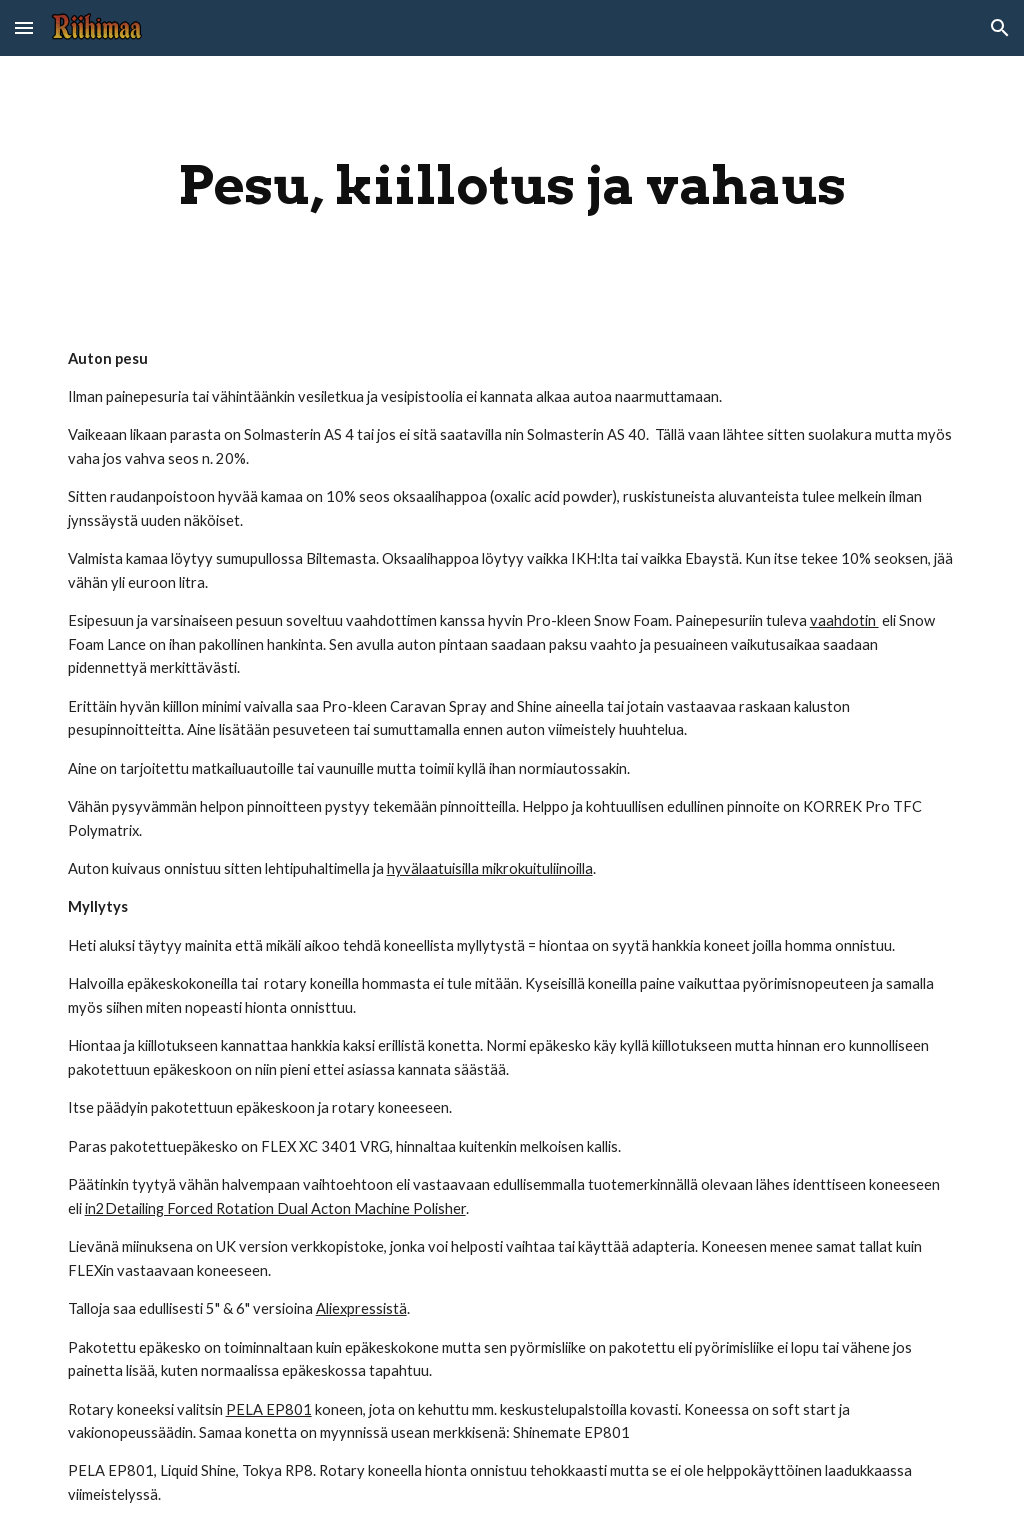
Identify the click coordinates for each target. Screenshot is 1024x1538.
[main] (512, 185)
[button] (24, 27)
